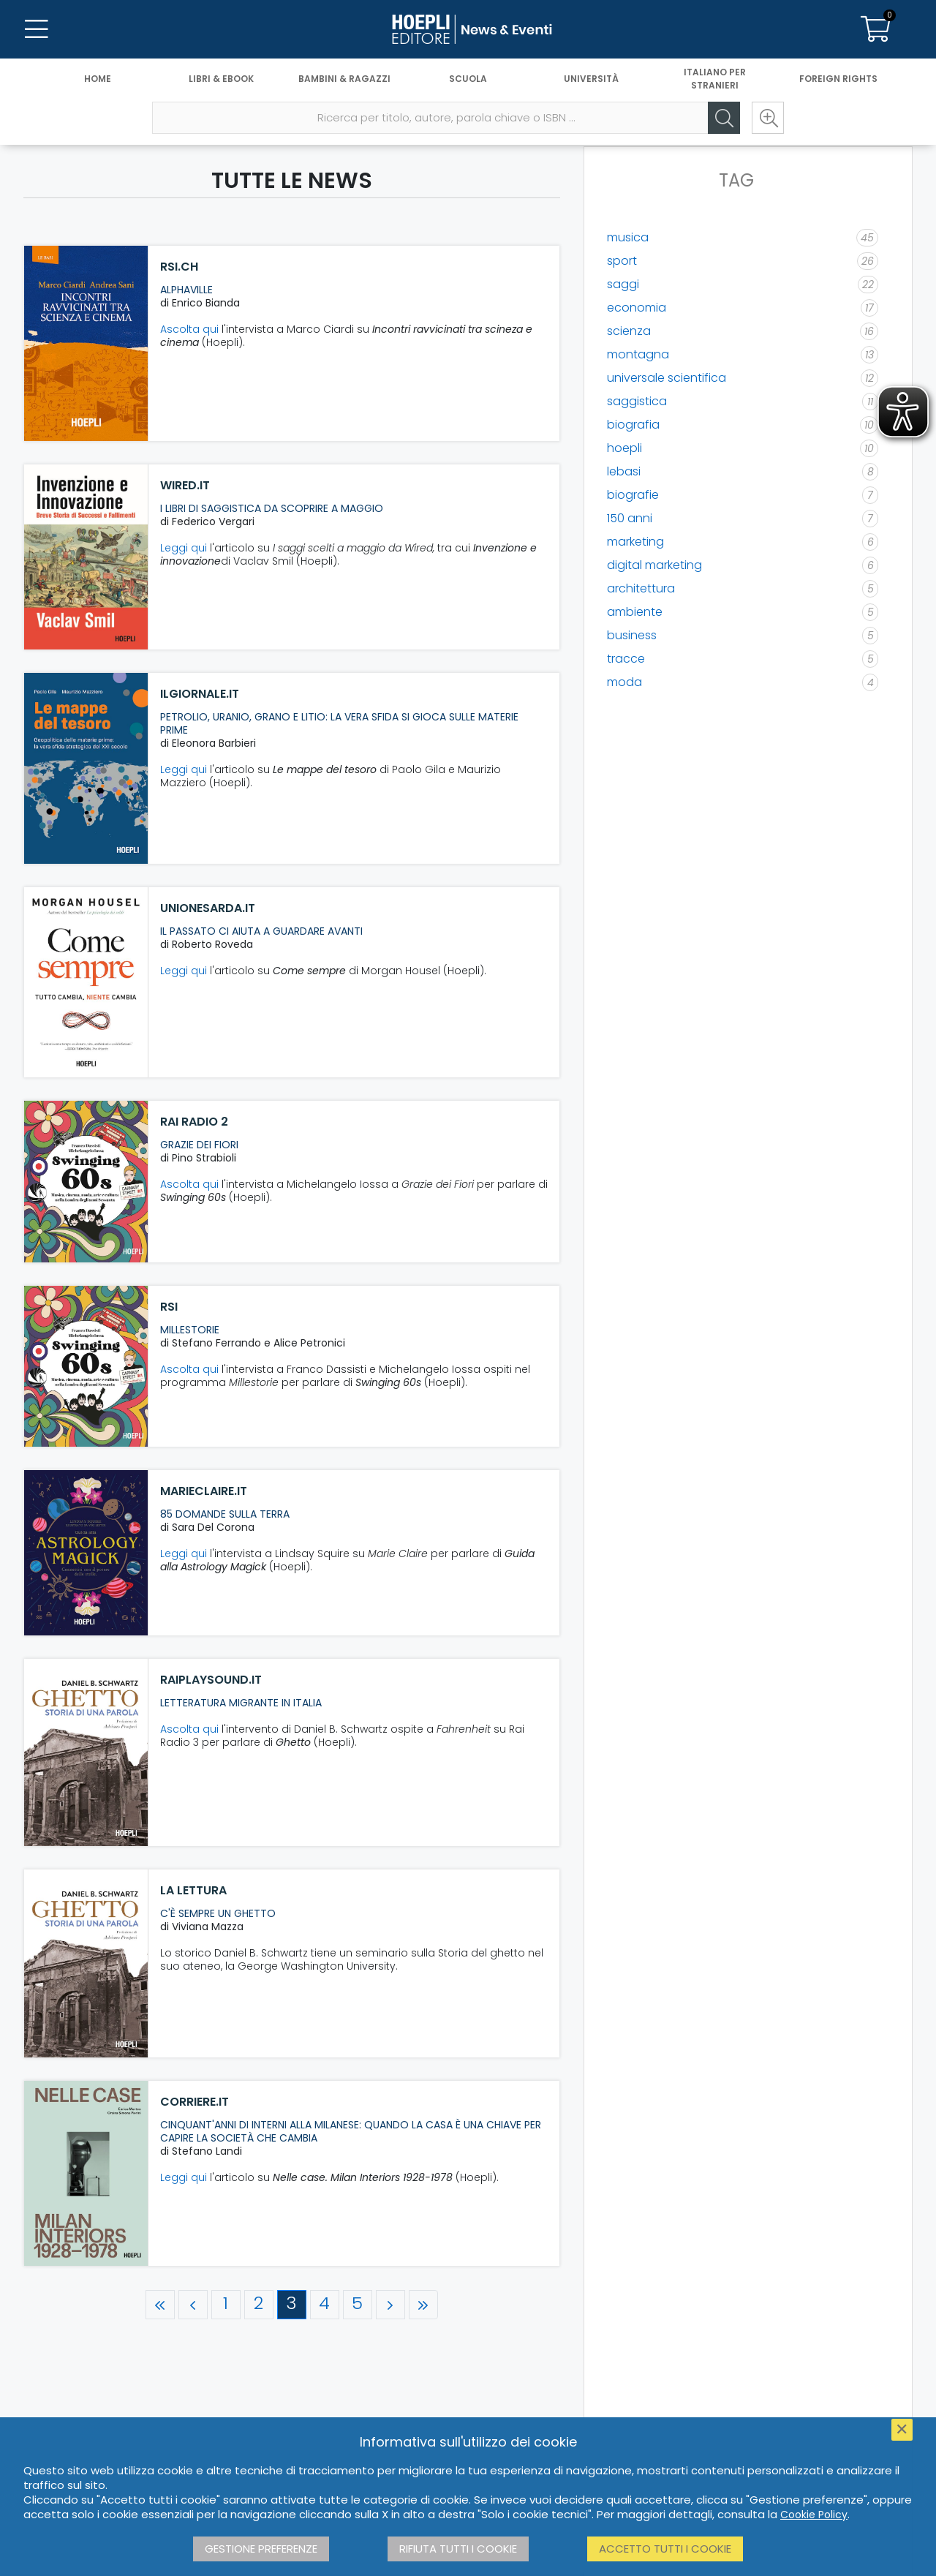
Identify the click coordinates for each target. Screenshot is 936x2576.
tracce (626, 658)
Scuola (468, 78)
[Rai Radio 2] (86, 1181)
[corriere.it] (86, 2174)
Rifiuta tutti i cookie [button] (458, 2548)
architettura (641, 588)
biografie (633, 494)
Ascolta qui (189, 329)
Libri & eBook (221, 78)
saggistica (637, 401)
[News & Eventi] (468, 29)
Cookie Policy (814, 2514)
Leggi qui (183, 548)
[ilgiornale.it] (86, 768)
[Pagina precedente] (193, 2304)
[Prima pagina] (160, 2304)
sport (622, 260)
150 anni (629, 518)
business (632, 635)
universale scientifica (666, 377)
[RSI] (86, 1366)
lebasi (624, 471)
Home (97, 78)
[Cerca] (724, 118)
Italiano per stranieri (715, 78)
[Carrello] (876, 29)
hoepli (624, 448)
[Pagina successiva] (390, 2304)
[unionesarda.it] (86, 982)
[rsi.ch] (86, 343)
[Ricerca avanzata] (768, 118)
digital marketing (654, 565)
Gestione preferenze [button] (261, 2548)
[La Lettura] (86, 1963)
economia (636, 307)
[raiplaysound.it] (86, 1753)
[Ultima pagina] (423, 2304)
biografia (633, 424)
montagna (638, 354)
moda (624, 682)
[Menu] (36, 29)
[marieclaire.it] (86, 1552)
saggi (623, 284)
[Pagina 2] (258, 2304)
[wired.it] (86, 557)
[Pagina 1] (226, 2304)
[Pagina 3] (291, 2304)
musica (628, 237)
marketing (635, 541)
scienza (629, 331)
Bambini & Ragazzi (344, 78)
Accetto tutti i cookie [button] (665, 2548)
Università (591, 78)
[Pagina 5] (357, 2304)
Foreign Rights (838, 78)
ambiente (635, 611)
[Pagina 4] (324, 2304)
